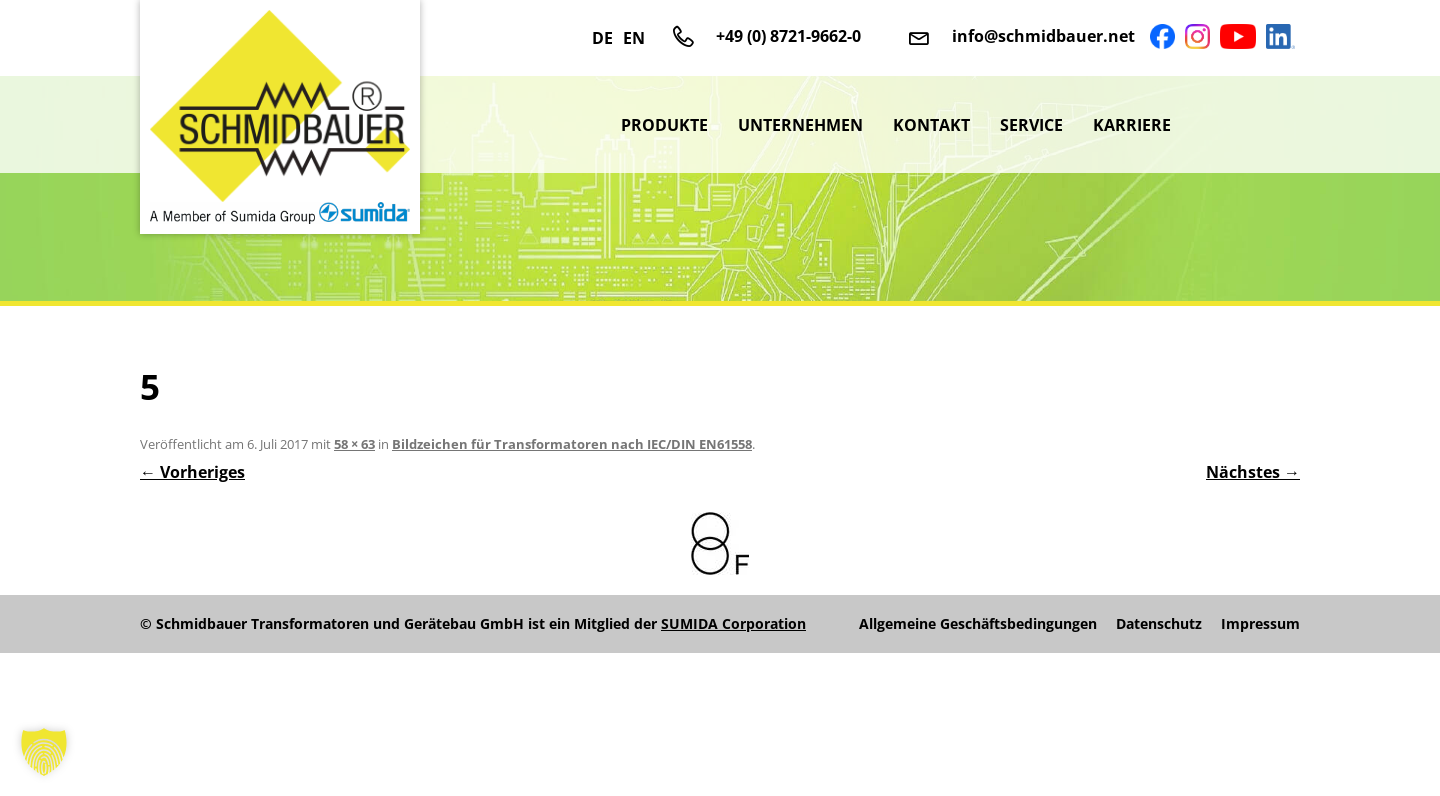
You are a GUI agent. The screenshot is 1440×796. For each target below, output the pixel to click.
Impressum (1260, 624)
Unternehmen (800, 125)
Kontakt (931, 125)
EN (634, 38)
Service (1031, 125)
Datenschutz (1159, 624)
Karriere (1132, 125)
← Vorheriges (192, 472)
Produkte (664, 125)
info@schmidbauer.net (1043, 36)
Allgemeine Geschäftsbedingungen (978, 624)
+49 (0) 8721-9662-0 (788, 36)
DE (602, 38)
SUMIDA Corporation (733, 623)
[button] (44, 752)
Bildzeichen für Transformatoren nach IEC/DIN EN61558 (572, 444)
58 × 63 (354, 444)
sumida (1243, 125)
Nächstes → (1253, 472)
